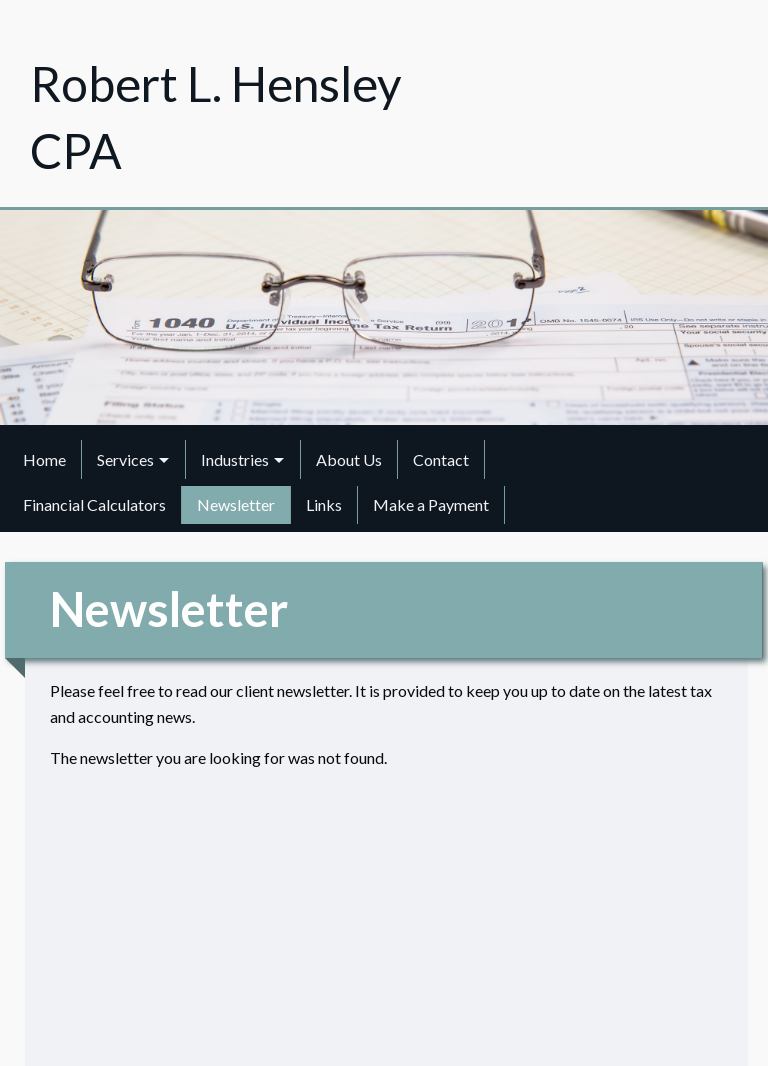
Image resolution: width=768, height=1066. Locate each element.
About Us (349, 459)
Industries (235, 459)
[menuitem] (45, 459)
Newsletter (236, 504)
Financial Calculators (94, 504)
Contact (441, 459)
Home (44, 459)
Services (125, 459)
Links (324, 504)
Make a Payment (431, 504)
